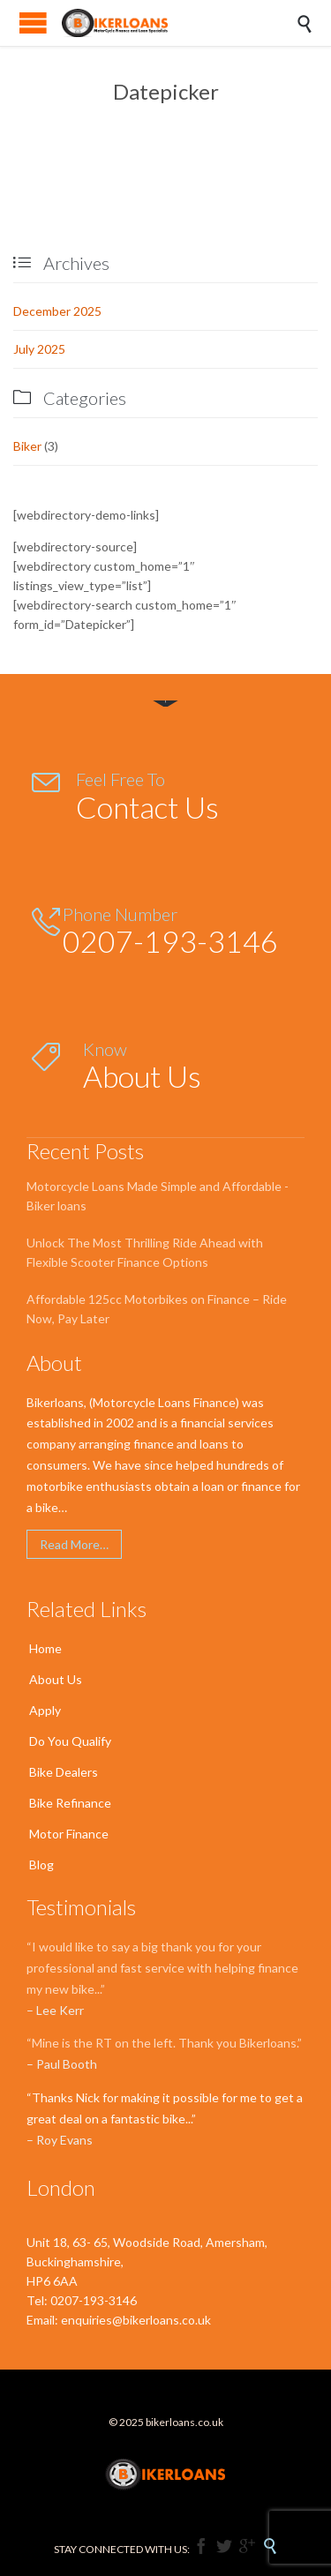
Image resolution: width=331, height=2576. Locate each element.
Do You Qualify (70, 1741)
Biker (27, 445)
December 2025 (57, 310)
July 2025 (39, 348)
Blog (41, 1864)
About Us (55, 1679)
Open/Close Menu (33, 22)
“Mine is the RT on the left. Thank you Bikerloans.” (164, 2042)
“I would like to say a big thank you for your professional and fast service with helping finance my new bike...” (162, 1967)
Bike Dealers (63, 1771)
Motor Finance (69, 1833)
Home (45, 1648)
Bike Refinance (70, 1802)
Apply (45, 1710)
